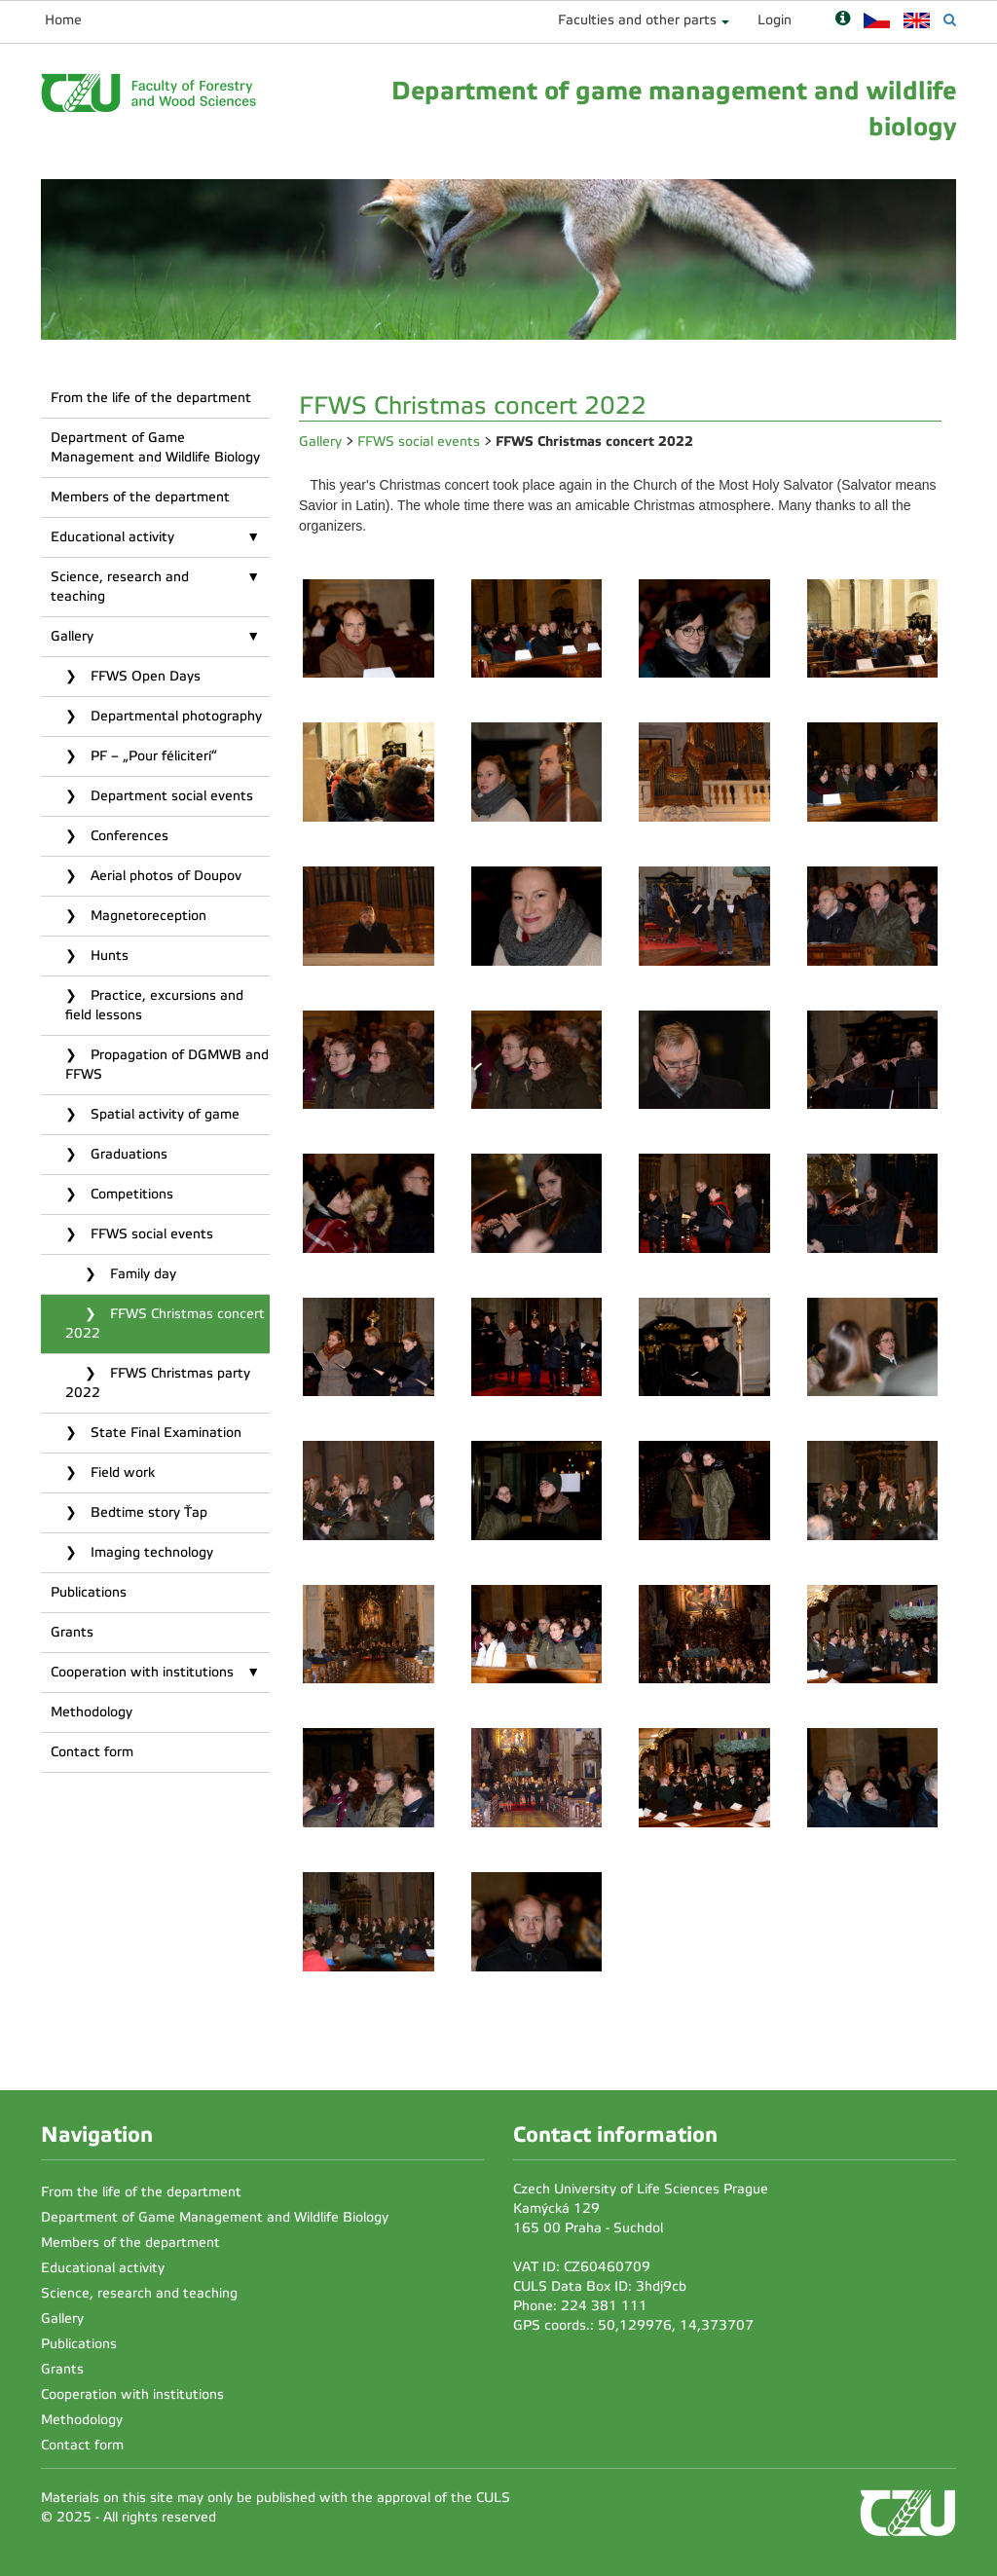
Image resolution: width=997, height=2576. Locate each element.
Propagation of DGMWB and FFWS (167, 1065)
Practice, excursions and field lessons (154, 1005)
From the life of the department (151, 397)
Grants (72, 1632)
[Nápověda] (842, 20)
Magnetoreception (146, 915)
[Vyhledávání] (949, 20)
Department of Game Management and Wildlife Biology (155, 447)
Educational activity (112, 537)
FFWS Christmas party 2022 (157, 1383)
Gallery (72, 636)
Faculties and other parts (637, 20)
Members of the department (140, 497)
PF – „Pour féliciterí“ (152, 756)
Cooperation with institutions (142, 1672)
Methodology (91, 1712)
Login (774, 20)
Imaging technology (150, 1552)
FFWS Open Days (144, 676)
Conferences (127, 835)
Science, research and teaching (120, 587)
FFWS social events (150, 1234)
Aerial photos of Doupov (164, 875)
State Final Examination (164, 1432)
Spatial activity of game (163, 1114)
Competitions (130, 1194)
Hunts (108, 955)
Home (63, 20)
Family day (141, 1274)
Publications (89, 1592)
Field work (121, 1472)
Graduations (127, 1154)
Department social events (170, 796)
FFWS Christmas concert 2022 (165, 1323)
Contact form (92, 1752)
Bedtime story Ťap (147, 1512)
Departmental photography (174, 716)
